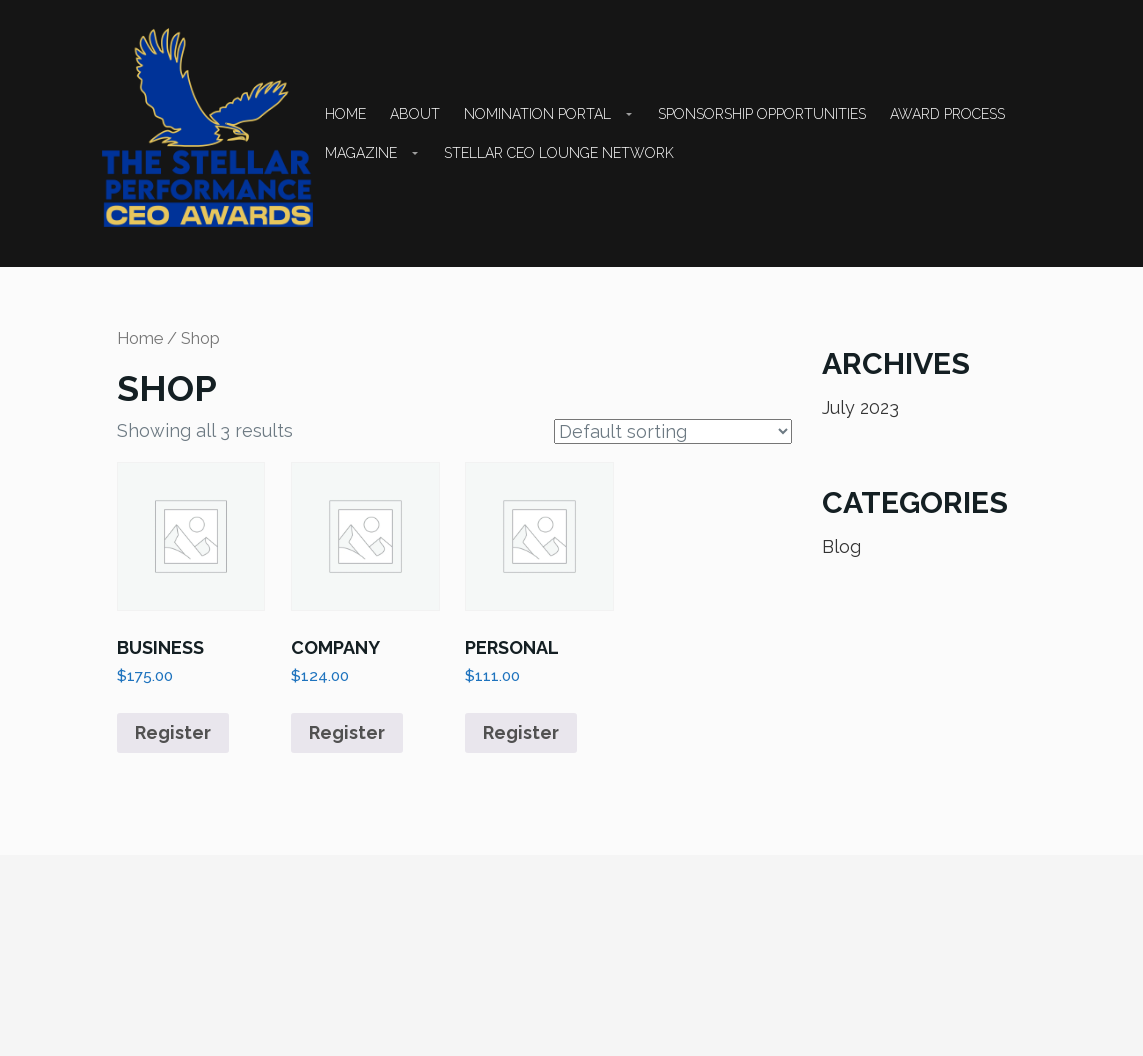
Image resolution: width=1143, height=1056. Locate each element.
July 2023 (860, 407)
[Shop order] (673, 431)
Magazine (361, 153)
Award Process (947, 114)
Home (345, 114)
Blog (841, 546)
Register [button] (173, 732)
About (415, 114)
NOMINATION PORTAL (537, 114)
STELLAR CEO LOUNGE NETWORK (559, 153)
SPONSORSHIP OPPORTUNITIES (762, 114)
